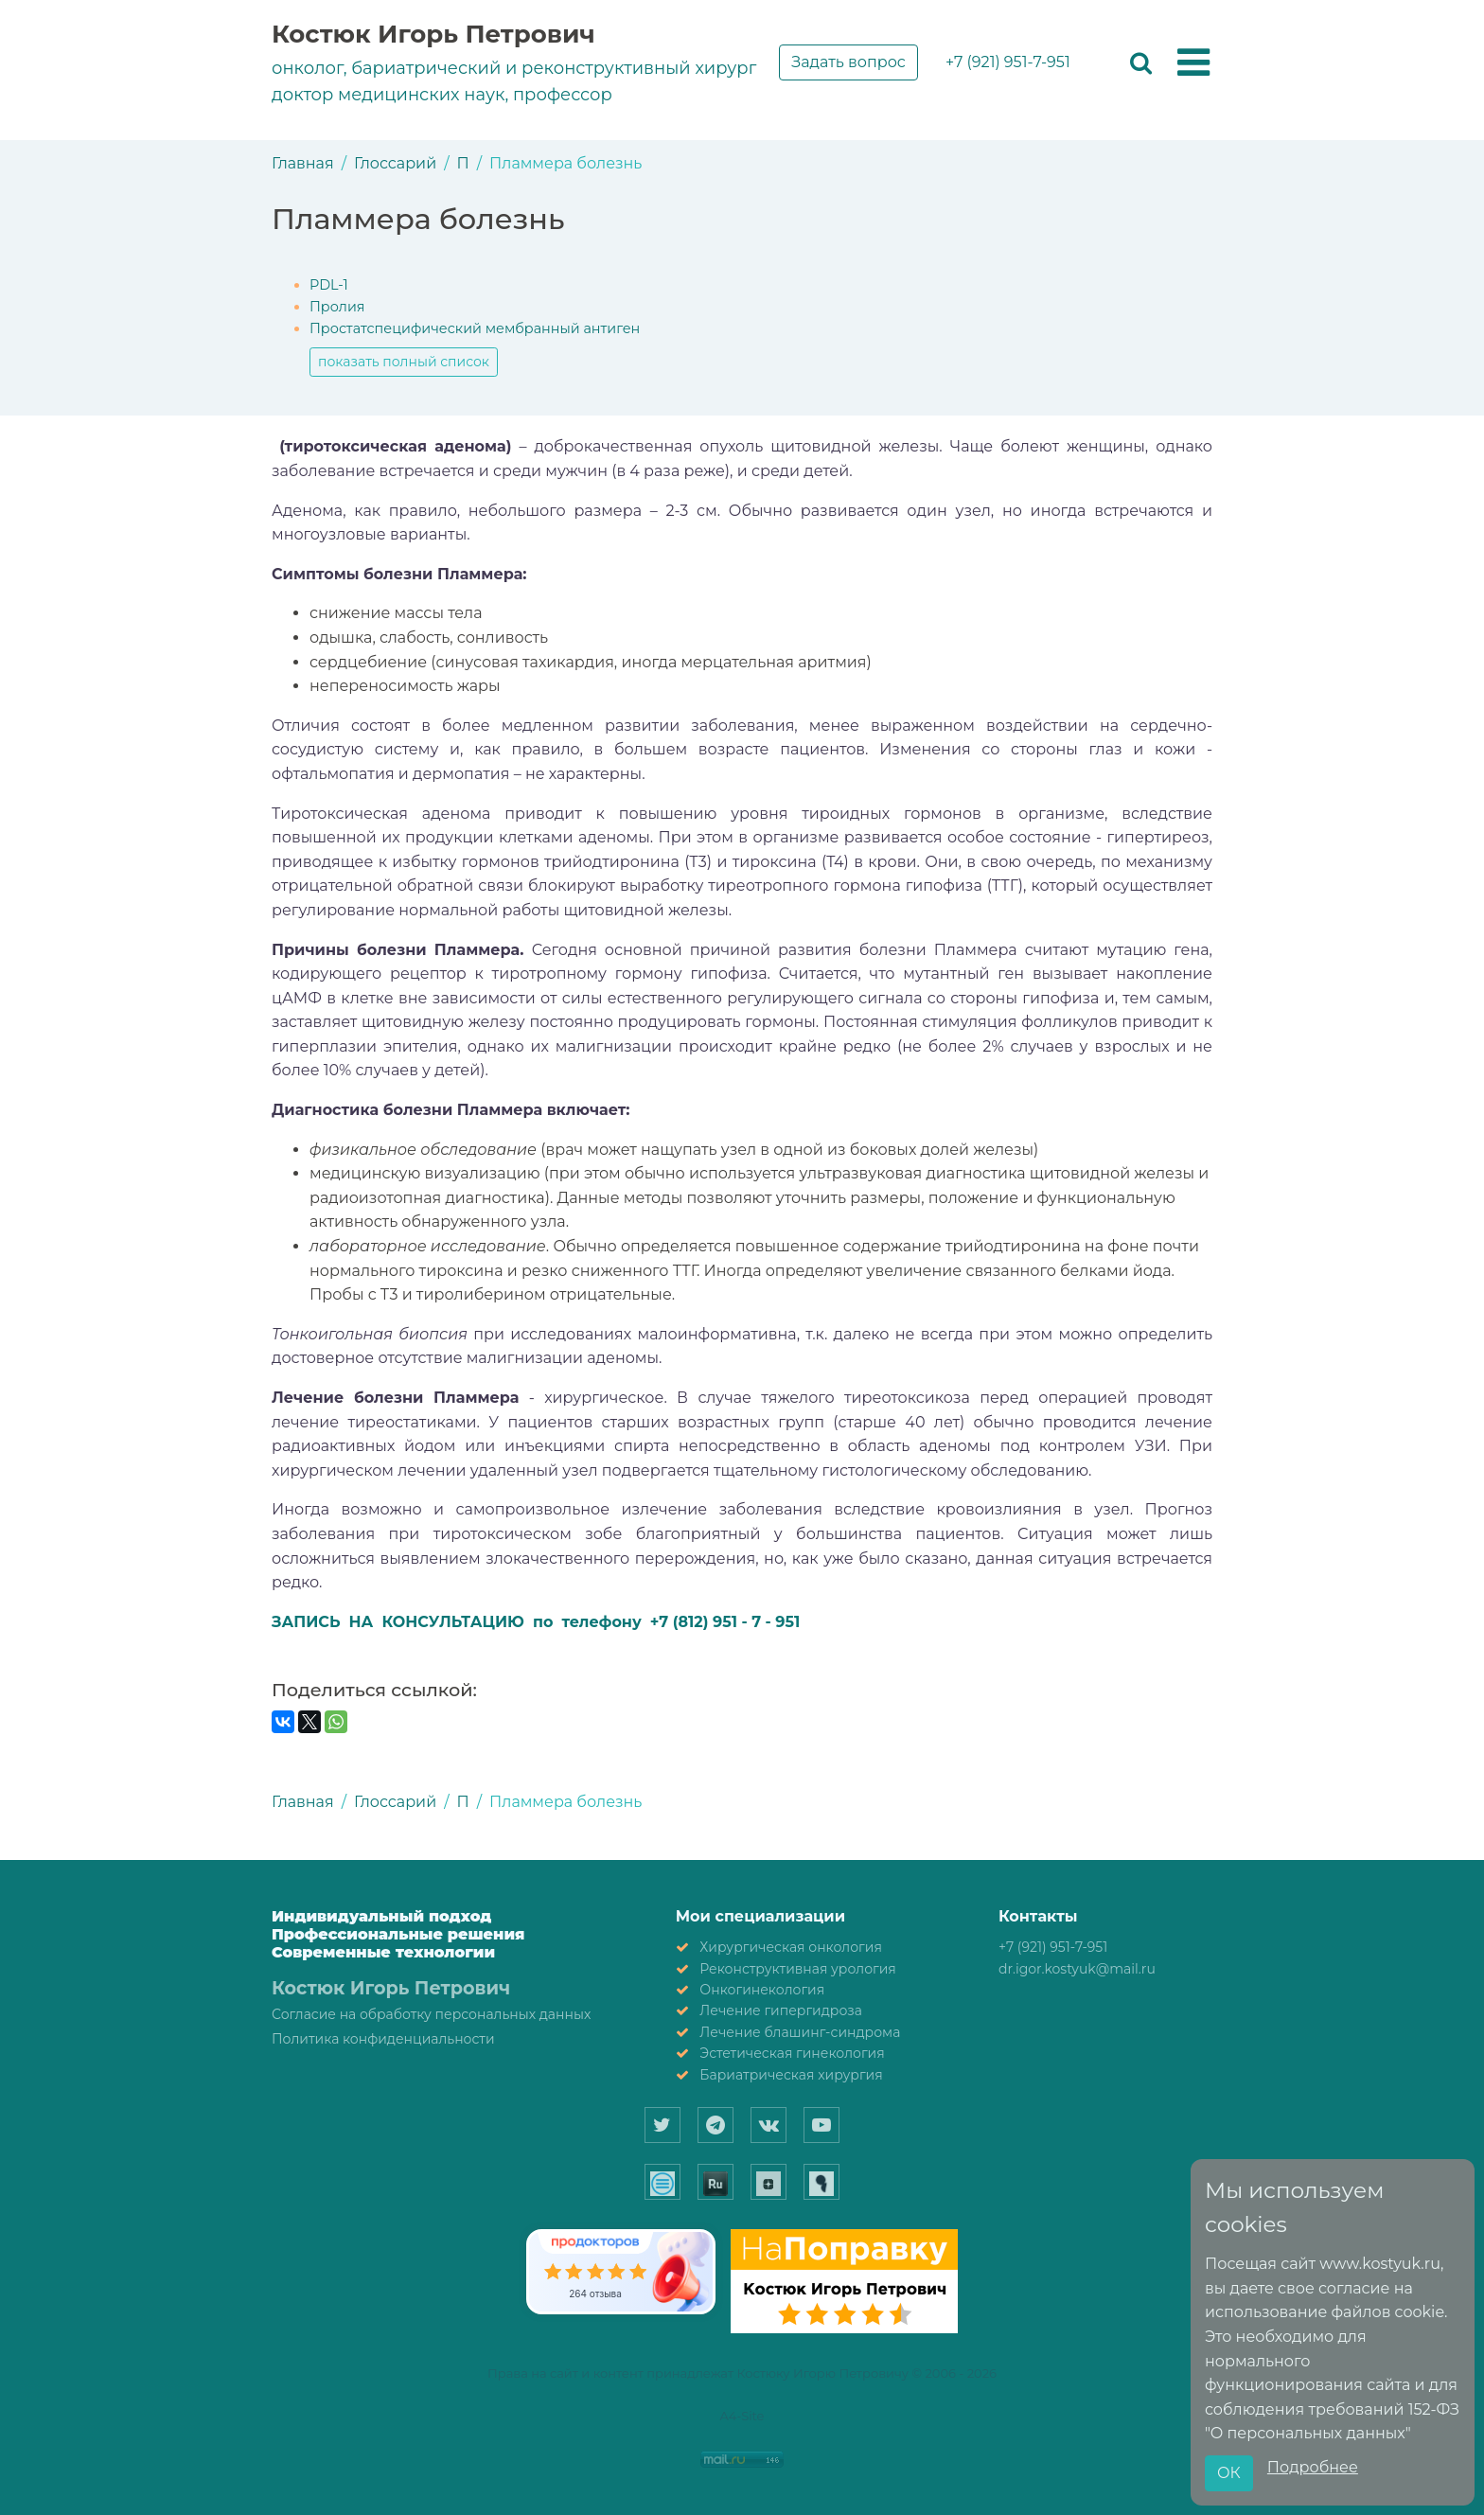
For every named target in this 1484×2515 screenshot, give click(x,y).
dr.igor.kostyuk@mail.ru (1077, 1968)
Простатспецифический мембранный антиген (474, 328)
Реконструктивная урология (797, 1968)
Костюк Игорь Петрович (433, 34)
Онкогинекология (761, 1989)
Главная (303, 163)
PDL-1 (328, 284)
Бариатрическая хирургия (790, 2074)
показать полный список (403, 361)
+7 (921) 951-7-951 (1007, 62)
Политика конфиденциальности (383, 2038)
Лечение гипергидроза (780, 2010)
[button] (1193, 63)
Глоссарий (395, 163)
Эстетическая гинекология (791, 2053)
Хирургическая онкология (790, 1947)
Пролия (337, 306)
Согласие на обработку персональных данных (431, 2014)
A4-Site (742, 2415)
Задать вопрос (848, 62)
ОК (1229, 2473)
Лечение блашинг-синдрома (799, 2032)
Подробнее (1312, 2467)
